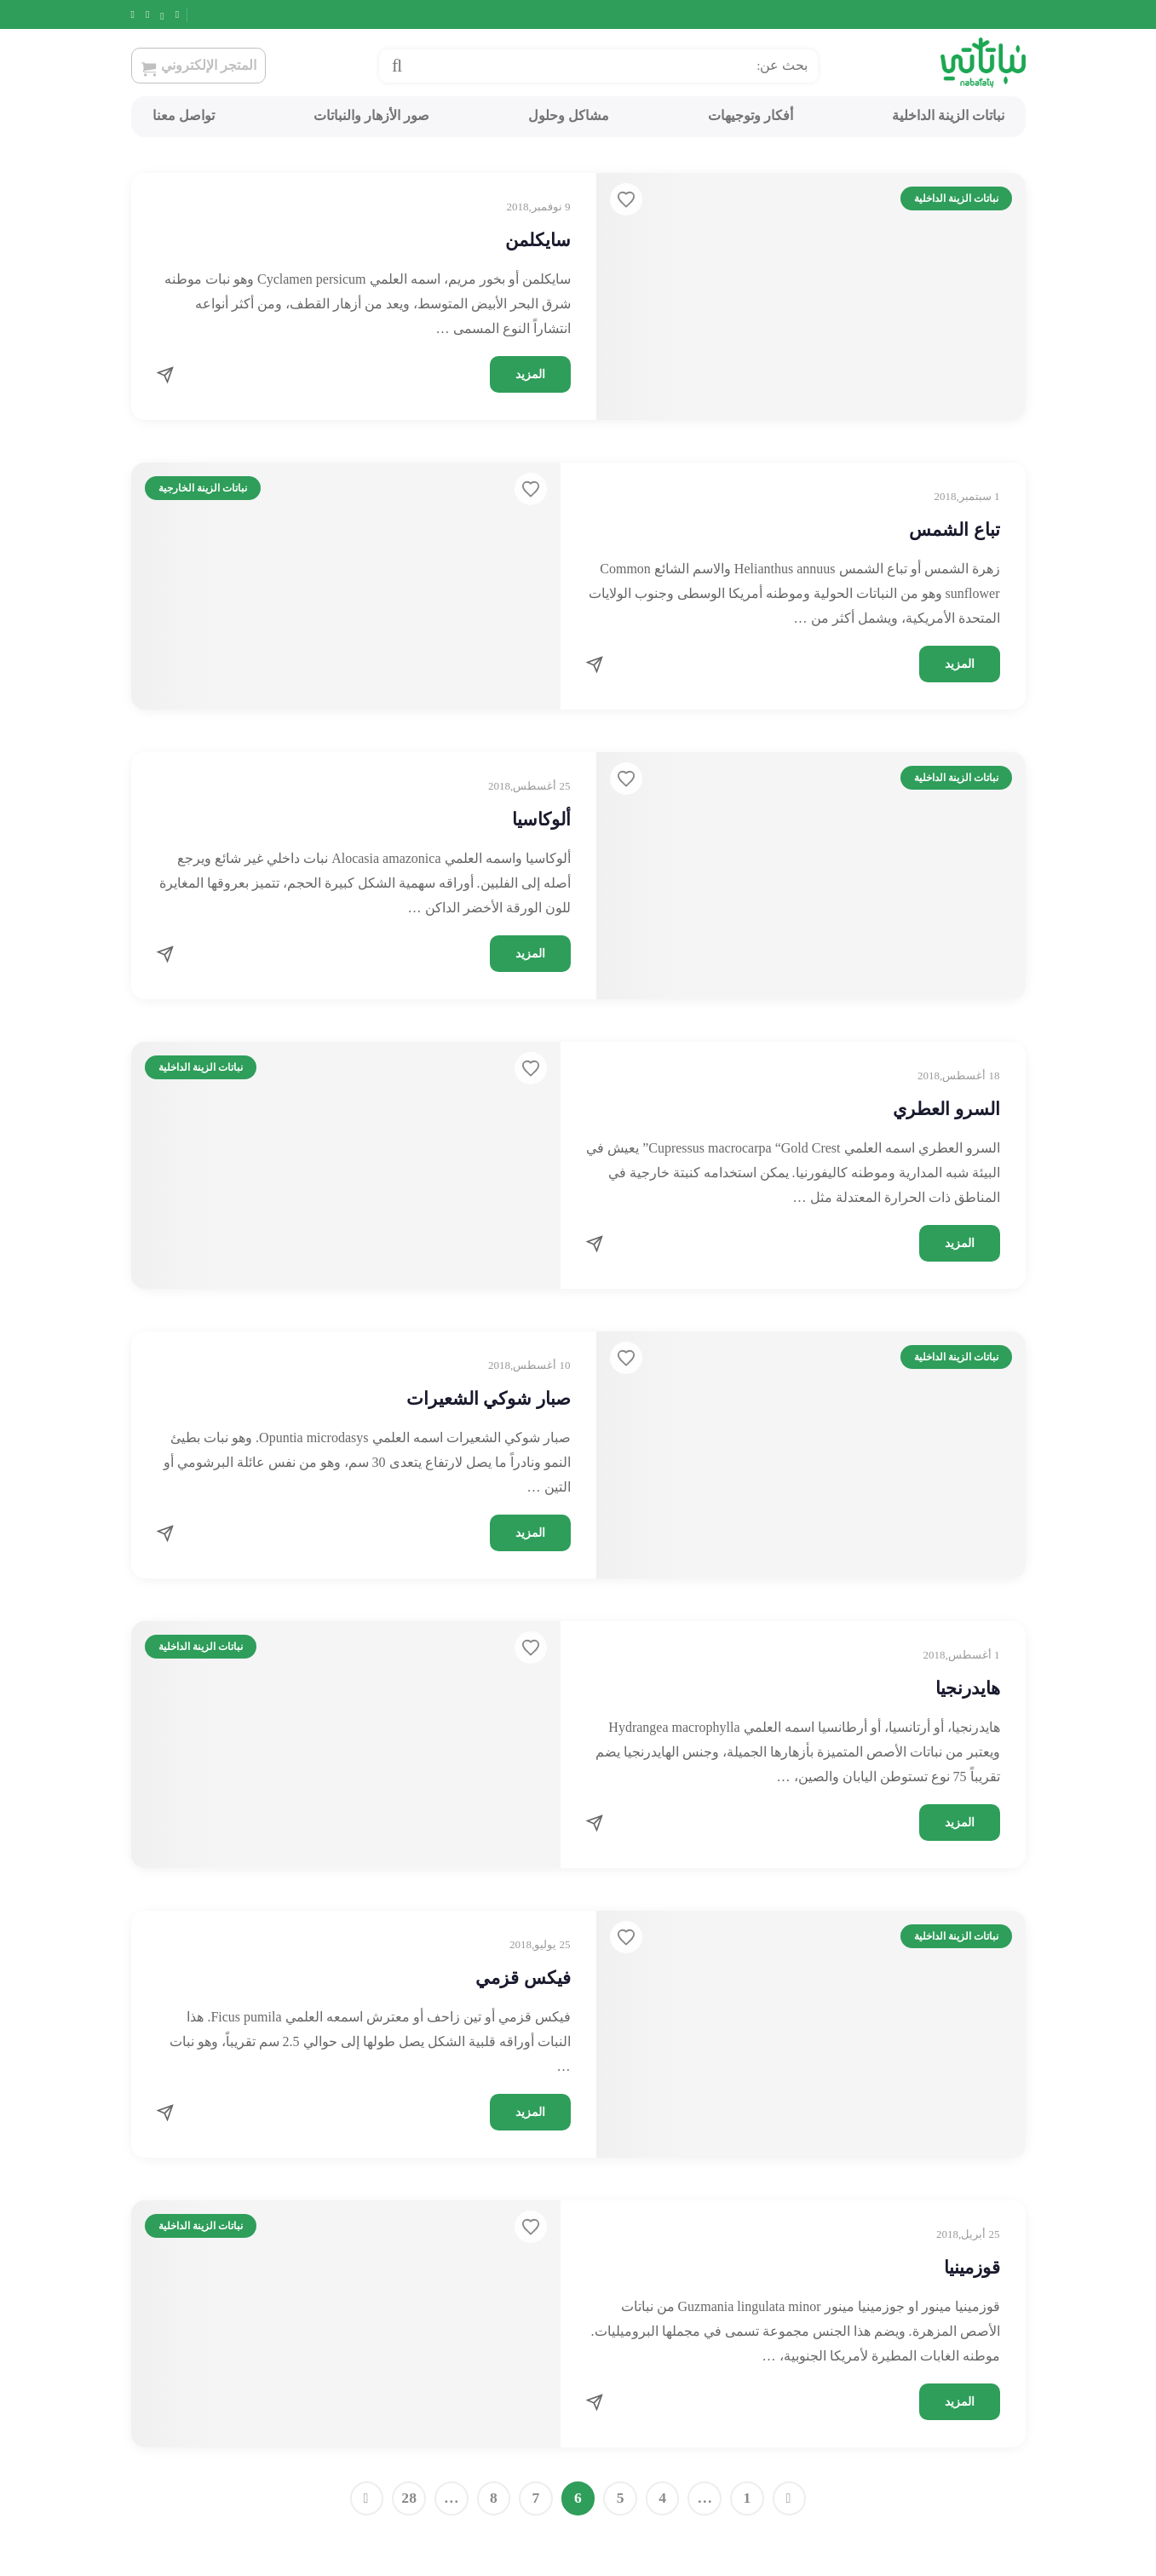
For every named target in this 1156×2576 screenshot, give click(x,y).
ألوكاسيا (541, 819)
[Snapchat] (135, 14)
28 (409, 2497)
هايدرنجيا (967, 1688)
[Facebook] (195, 14)
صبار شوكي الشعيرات (488, 1399)
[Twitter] (175, 14)
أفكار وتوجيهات (750, 115)
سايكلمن (538, 240)
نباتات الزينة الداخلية (948, 115)
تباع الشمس (954, 530)
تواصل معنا (183, 115)
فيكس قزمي (522, 1978)
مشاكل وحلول (568, 115)
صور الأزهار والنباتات (371, 115)
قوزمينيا (972, 2267)
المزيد (530, 374)
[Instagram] (155, 14)
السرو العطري (946, 1109)
